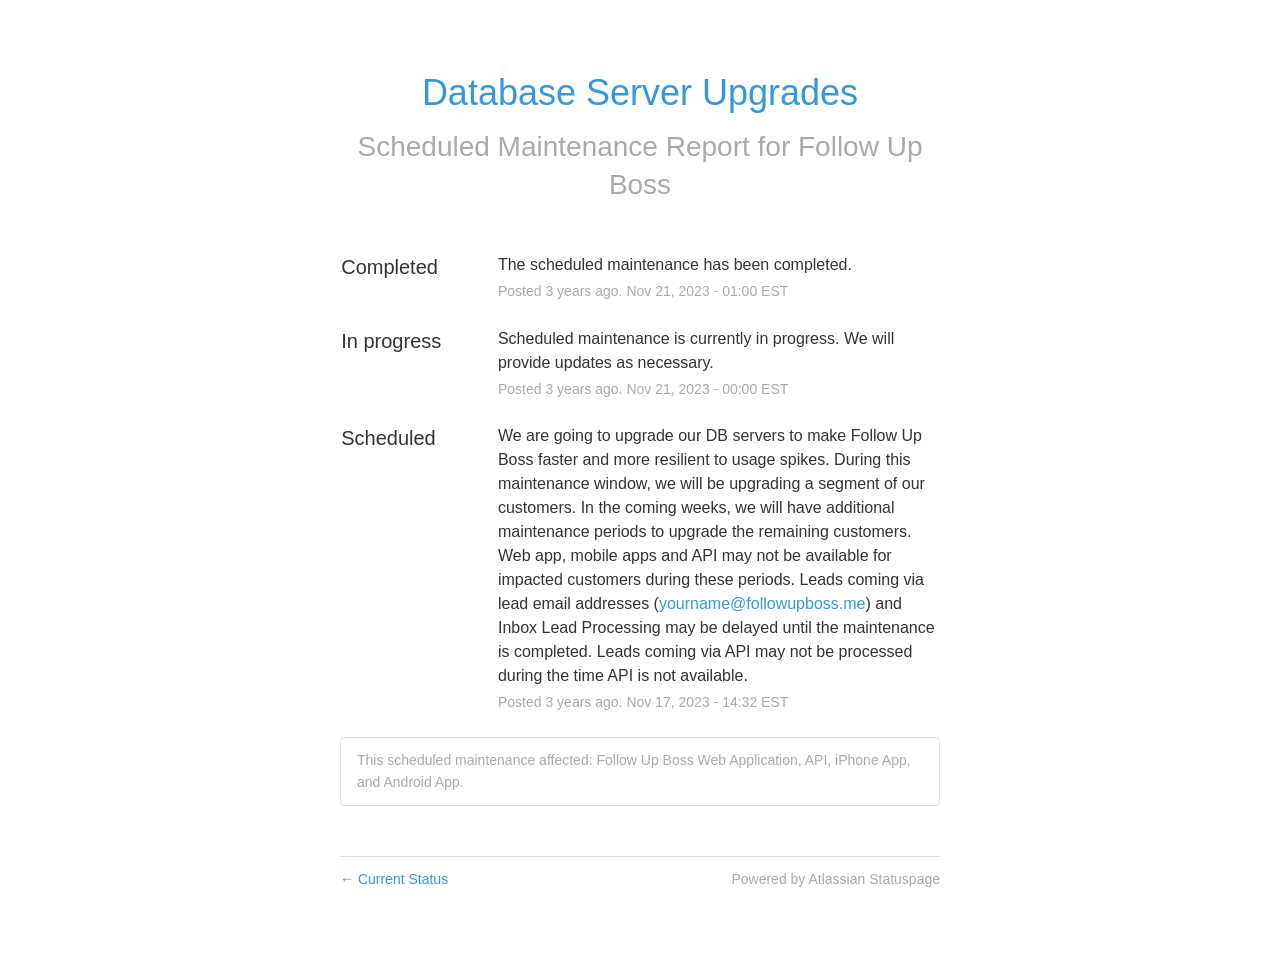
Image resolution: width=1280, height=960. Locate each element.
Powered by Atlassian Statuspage (835, 879)
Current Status (394, 879)
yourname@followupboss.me (762, 603)
